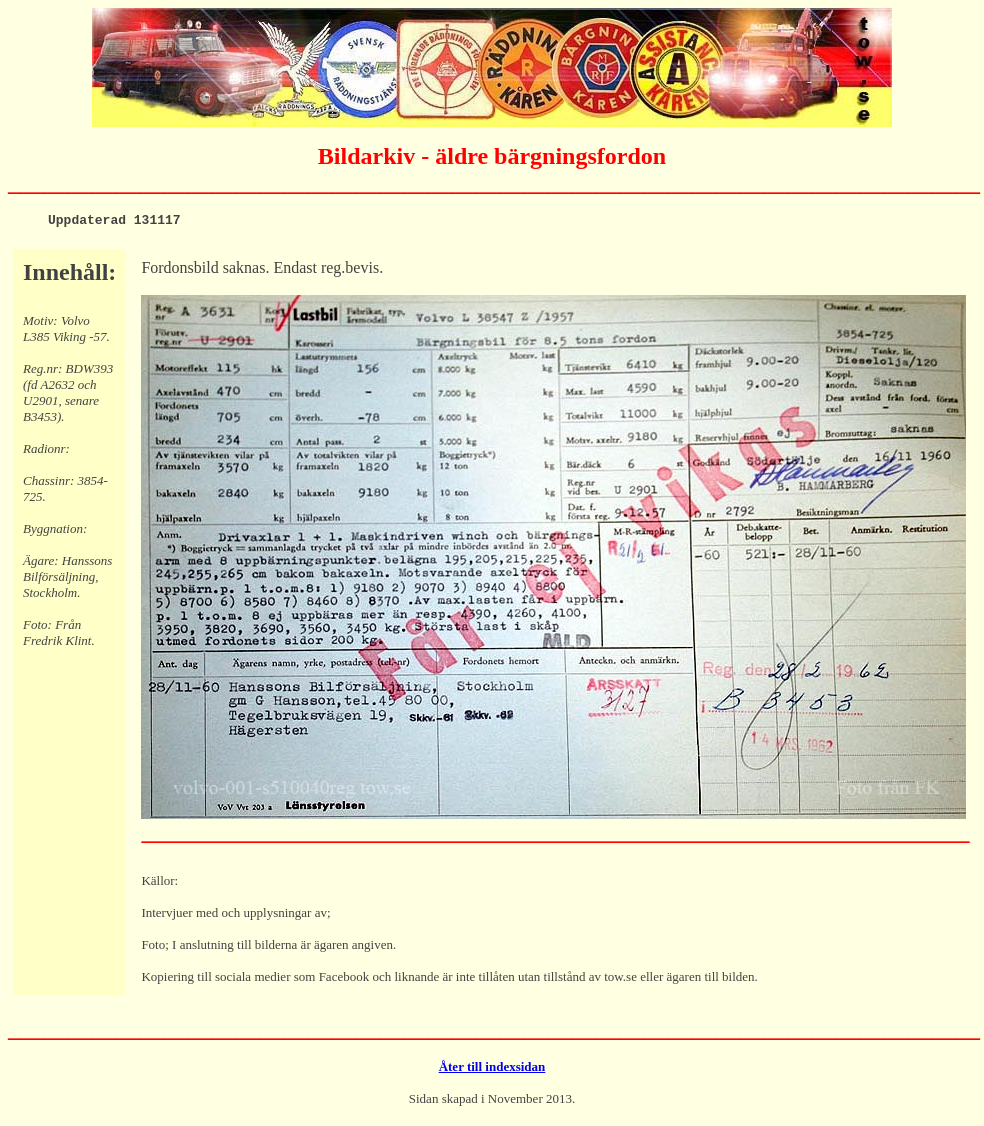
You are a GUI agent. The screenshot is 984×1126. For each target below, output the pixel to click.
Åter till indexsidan (492, 1069)
